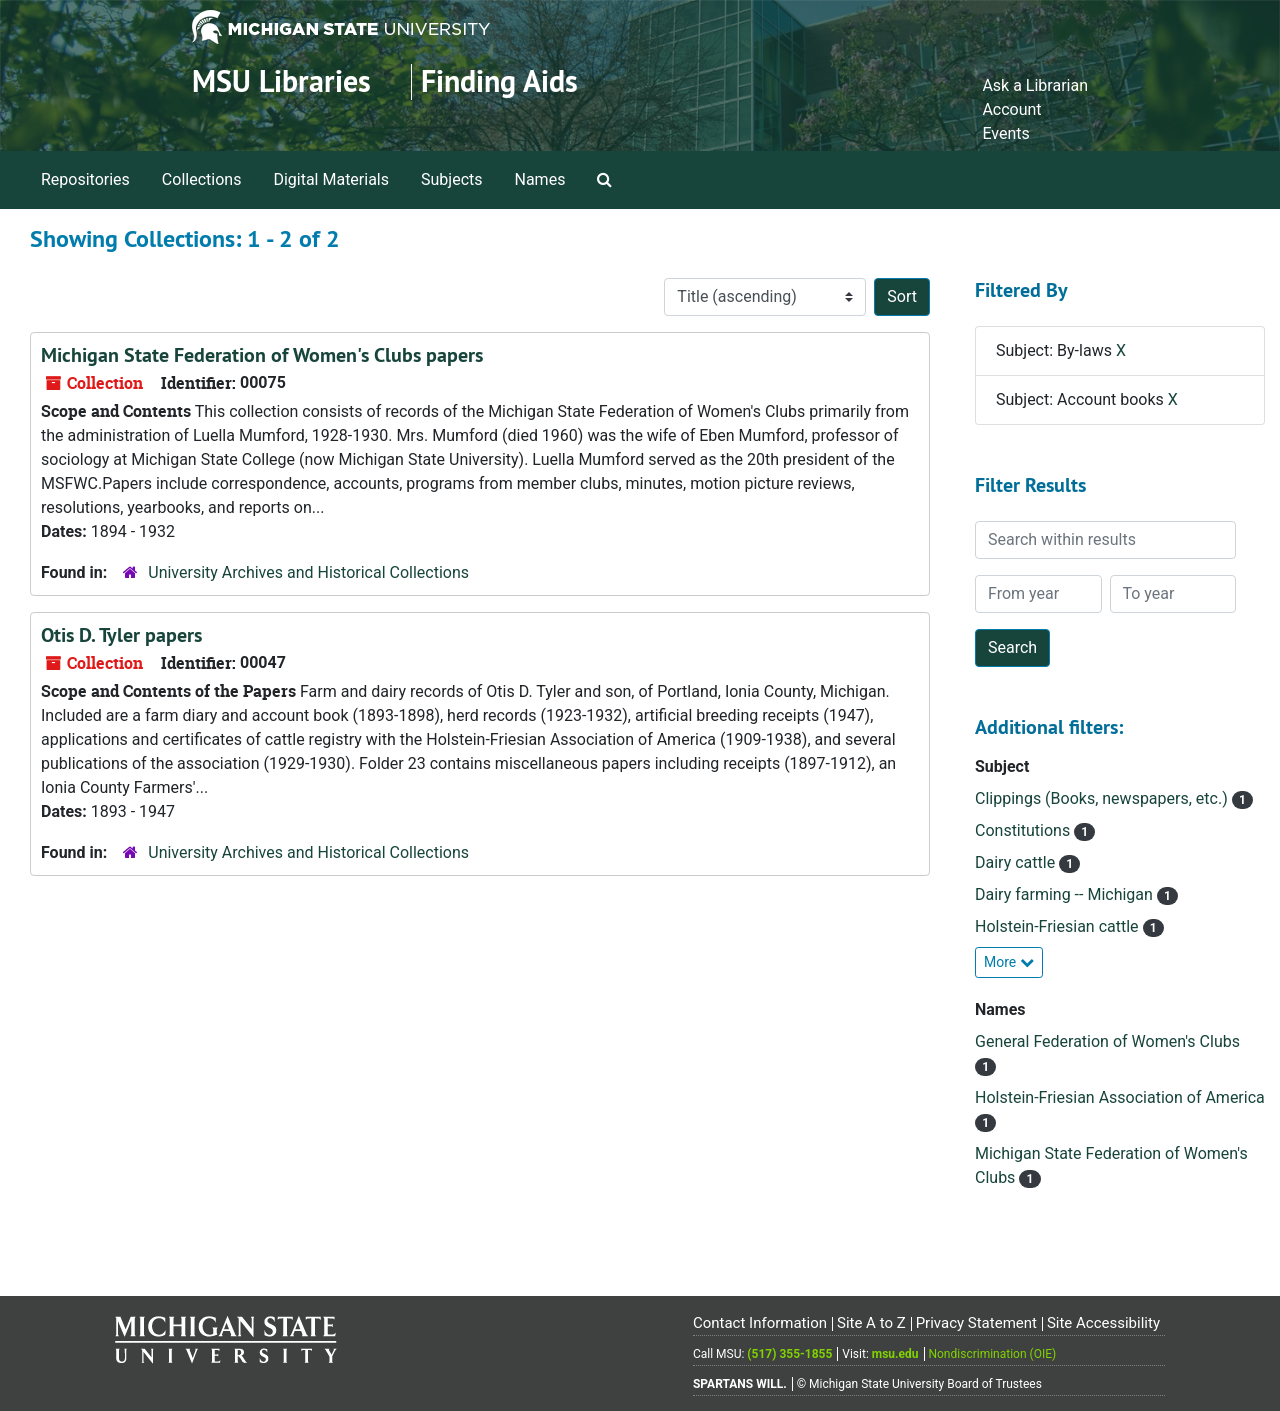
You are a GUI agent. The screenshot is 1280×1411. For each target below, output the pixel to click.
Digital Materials (331, 179)
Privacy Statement (976, 1323)
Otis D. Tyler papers (121, 635)
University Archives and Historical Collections (308, 572)
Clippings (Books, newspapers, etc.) (1103, 798)
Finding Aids (499, 81)
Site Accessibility (1103, 1323)
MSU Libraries (281, 81)
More (1009, 962)
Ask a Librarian (1035, 85)
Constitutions (1024, 830)
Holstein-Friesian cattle (1059, 926)
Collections (202, 179)
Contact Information (760, 1323)
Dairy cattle (1017, 862)
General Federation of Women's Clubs (1107, 1041)
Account (1011, 109)
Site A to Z (871, 1323)
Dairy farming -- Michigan (1066, 894)
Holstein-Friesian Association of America (1120, 1097)
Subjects (451, 179)
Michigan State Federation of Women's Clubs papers (262, 355)
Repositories (85, 179)
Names (540, 179)
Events (1005, 133)
